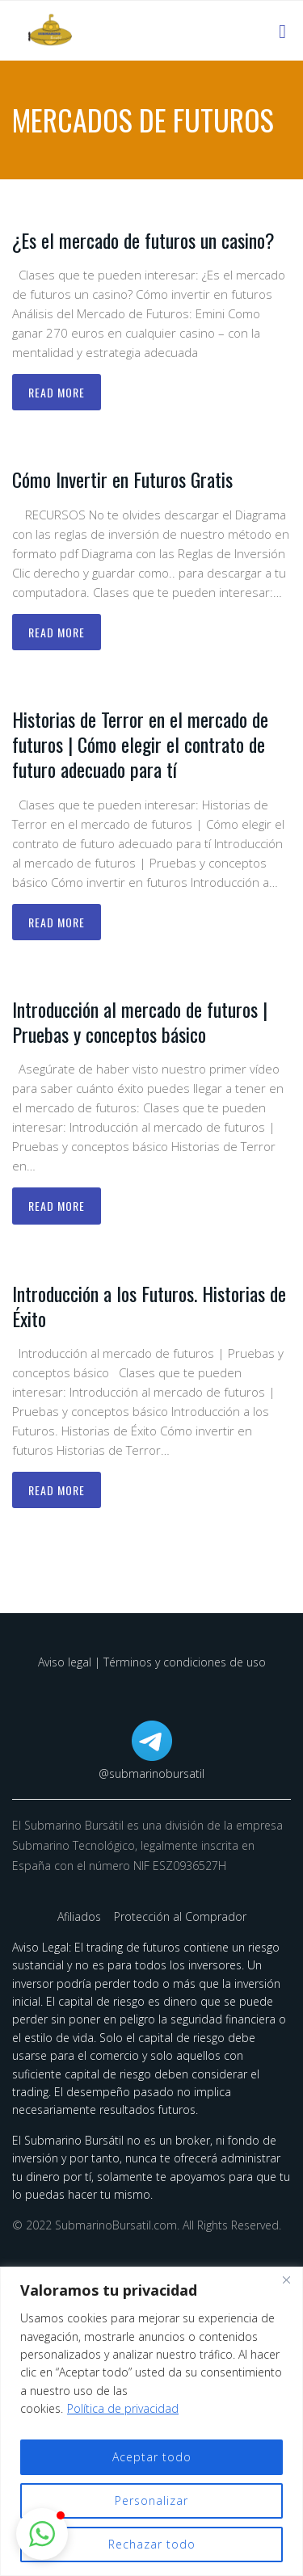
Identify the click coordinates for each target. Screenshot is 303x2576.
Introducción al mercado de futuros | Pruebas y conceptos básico (139, 1021)
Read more (56, 392)
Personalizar (151, 2500)
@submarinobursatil (151, 1773)
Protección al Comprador (180, 1916)
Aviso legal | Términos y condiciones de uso (152, 1662)
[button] (42, 2534)
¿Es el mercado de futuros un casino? (143, 239)
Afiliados (80, 1916)
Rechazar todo (152, 2544)
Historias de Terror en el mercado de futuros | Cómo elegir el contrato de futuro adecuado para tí (140, 744)
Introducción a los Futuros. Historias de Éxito (149, 1306)
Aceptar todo (151, 2457)
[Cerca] (286, 2280)
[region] (151, 2421)
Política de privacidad (123, 2408)
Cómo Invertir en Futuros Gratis (122, 479)
